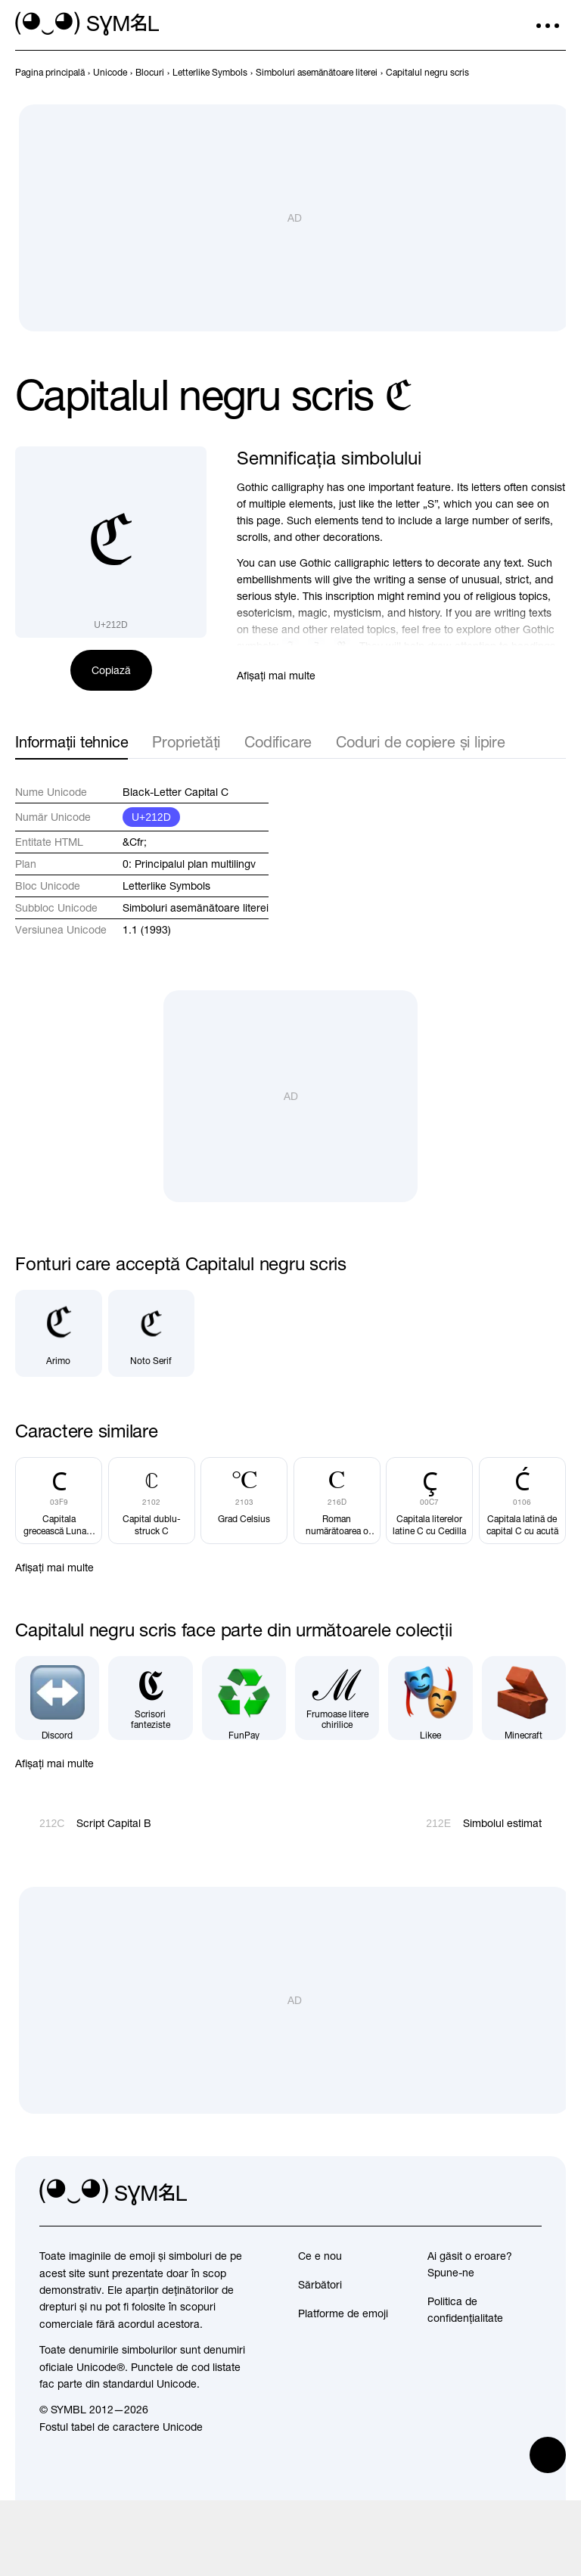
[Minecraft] (524, 1697)
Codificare (278, 741)
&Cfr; (135, 842)
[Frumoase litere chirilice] (337, 1697)
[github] (496, 2192)
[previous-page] (50, 72)
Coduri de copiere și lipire (420, 741)
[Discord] (57, 1697)
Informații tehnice (71, 741)
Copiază (111, 670)
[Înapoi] (529, 73)
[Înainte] (557, 73)
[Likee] (430, 1697)
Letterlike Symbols (166, 886)
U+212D (151, 817)
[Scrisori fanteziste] (150, 1697)
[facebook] (529, 2192)
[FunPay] (244, 1697)
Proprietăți (186, 741)
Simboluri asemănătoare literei (196, 908)
